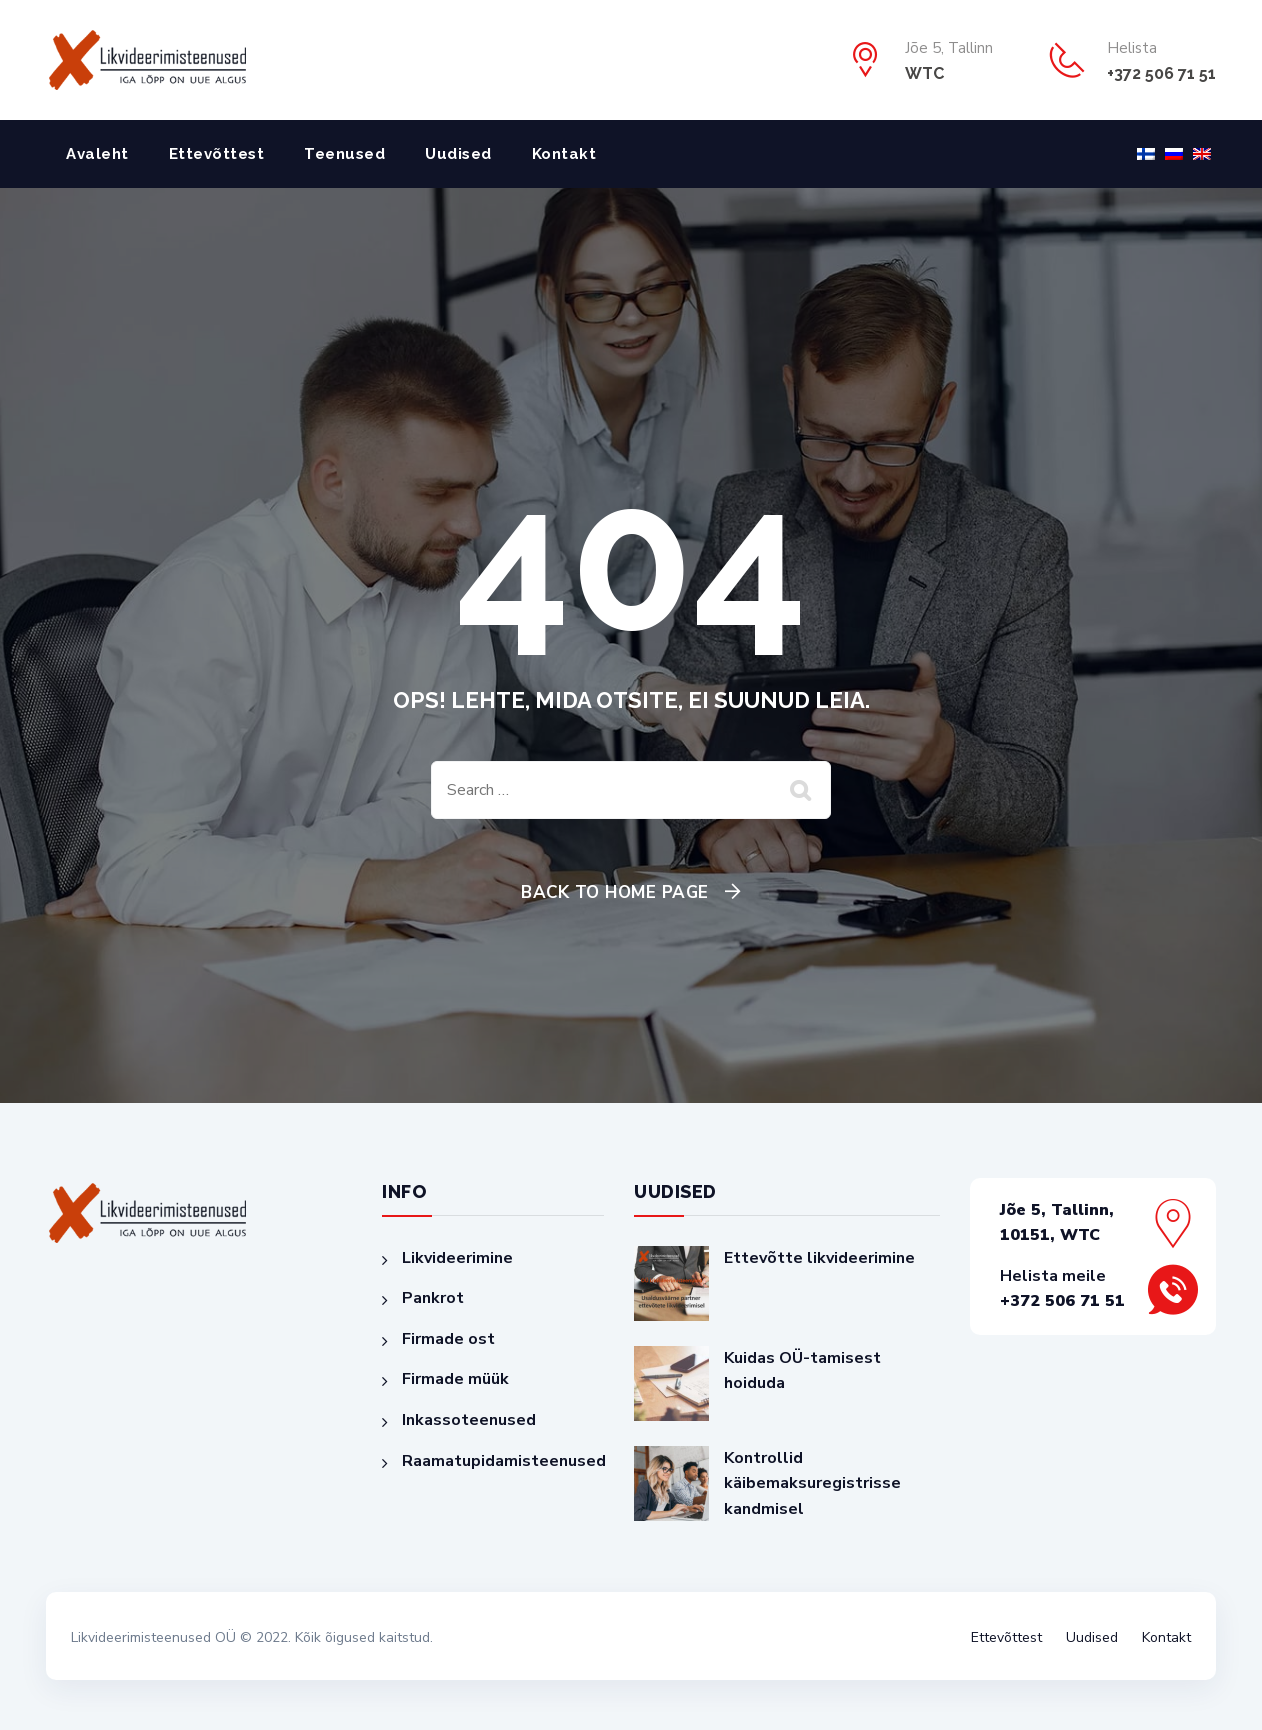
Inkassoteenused (469, 1420)
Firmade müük (455, 1379)
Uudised (458, 154)
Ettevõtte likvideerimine (819, 1258)
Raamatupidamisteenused (504, 1461)
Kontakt (564, 154)
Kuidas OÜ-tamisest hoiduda (802, 1371)
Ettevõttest (217, 154)
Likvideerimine (457, 1258)
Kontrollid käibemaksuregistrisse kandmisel (812, 1483)
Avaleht (97, 154)
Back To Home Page (615, 892)
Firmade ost (448, 1339)
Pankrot (433, 1298)
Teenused (344, 154)
